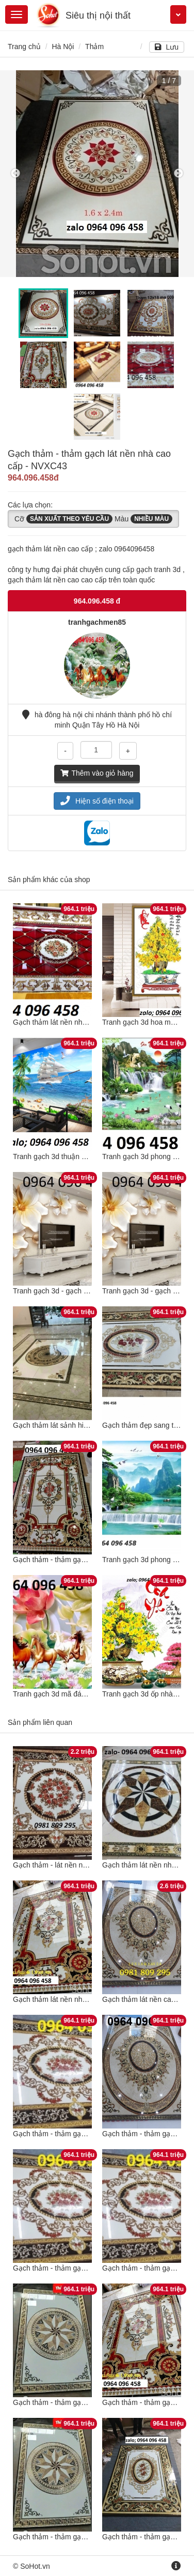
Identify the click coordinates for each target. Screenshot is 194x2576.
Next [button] (178, 173)
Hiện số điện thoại (97, 801)
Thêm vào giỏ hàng (96, 773)
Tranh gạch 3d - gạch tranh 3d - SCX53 (76, 1291)
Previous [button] (15, 173)
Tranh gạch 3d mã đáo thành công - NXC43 (83, 1694)
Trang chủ (24, 46)
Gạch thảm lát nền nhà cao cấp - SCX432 (80, 1022)
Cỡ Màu (93, 518)
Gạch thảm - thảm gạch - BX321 (65, 1559)
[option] (97, 173)
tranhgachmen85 (97, 622)
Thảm (94, 46)
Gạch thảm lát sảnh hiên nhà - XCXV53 (76, 1425)
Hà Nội (63, 46)
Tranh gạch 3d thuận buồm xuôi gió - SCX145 (86, 1156)
